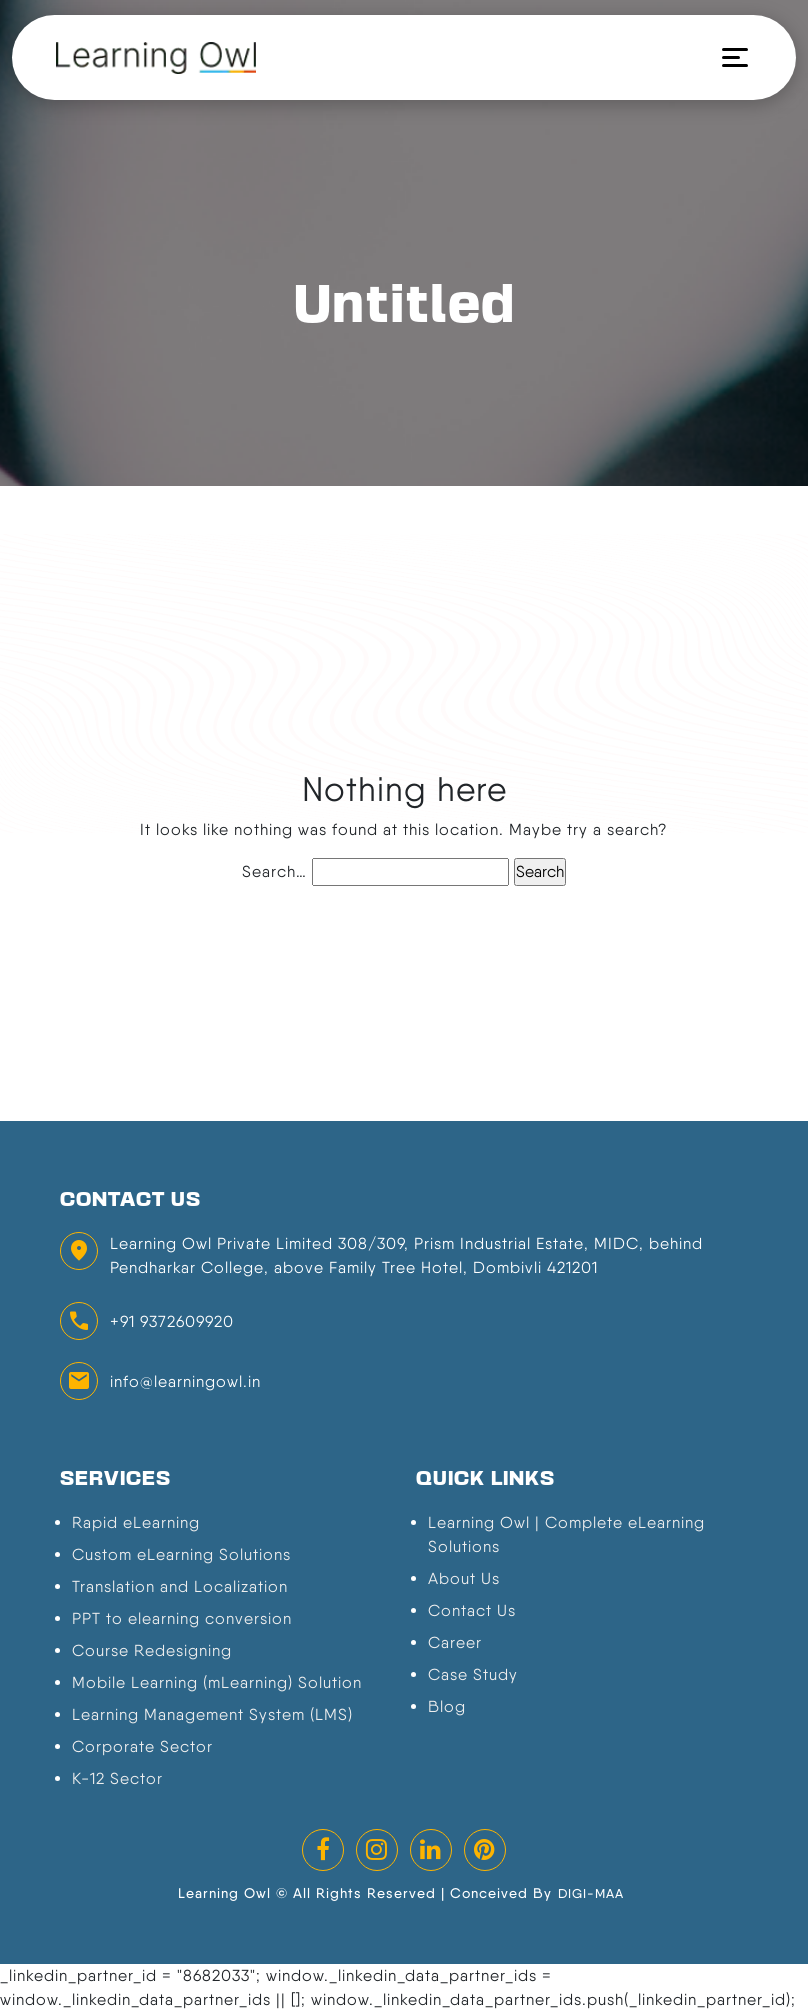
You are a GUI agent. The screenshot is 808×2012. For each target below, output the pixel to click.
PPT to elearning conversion (182, 1618)
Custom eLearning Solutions (181, 1554)
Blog (447, 1706)
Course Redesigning (152, 1650)
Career (455, 1642)
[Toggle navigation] (727, 57)
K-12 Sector (117, 1778)
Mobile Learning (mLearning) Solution (217, 1682)
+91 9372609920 (172, 1321)
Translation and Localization (180, 1586)
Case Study (473, 1674)
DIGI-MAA (591, 1893)
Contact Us (472, 1610)
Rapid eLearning (136, 1522)
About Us (464, 1578)
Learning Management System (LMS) (212, 1714)
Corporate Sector (142, 1746)
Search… (274, 871)
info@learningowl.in (185, 1381)
